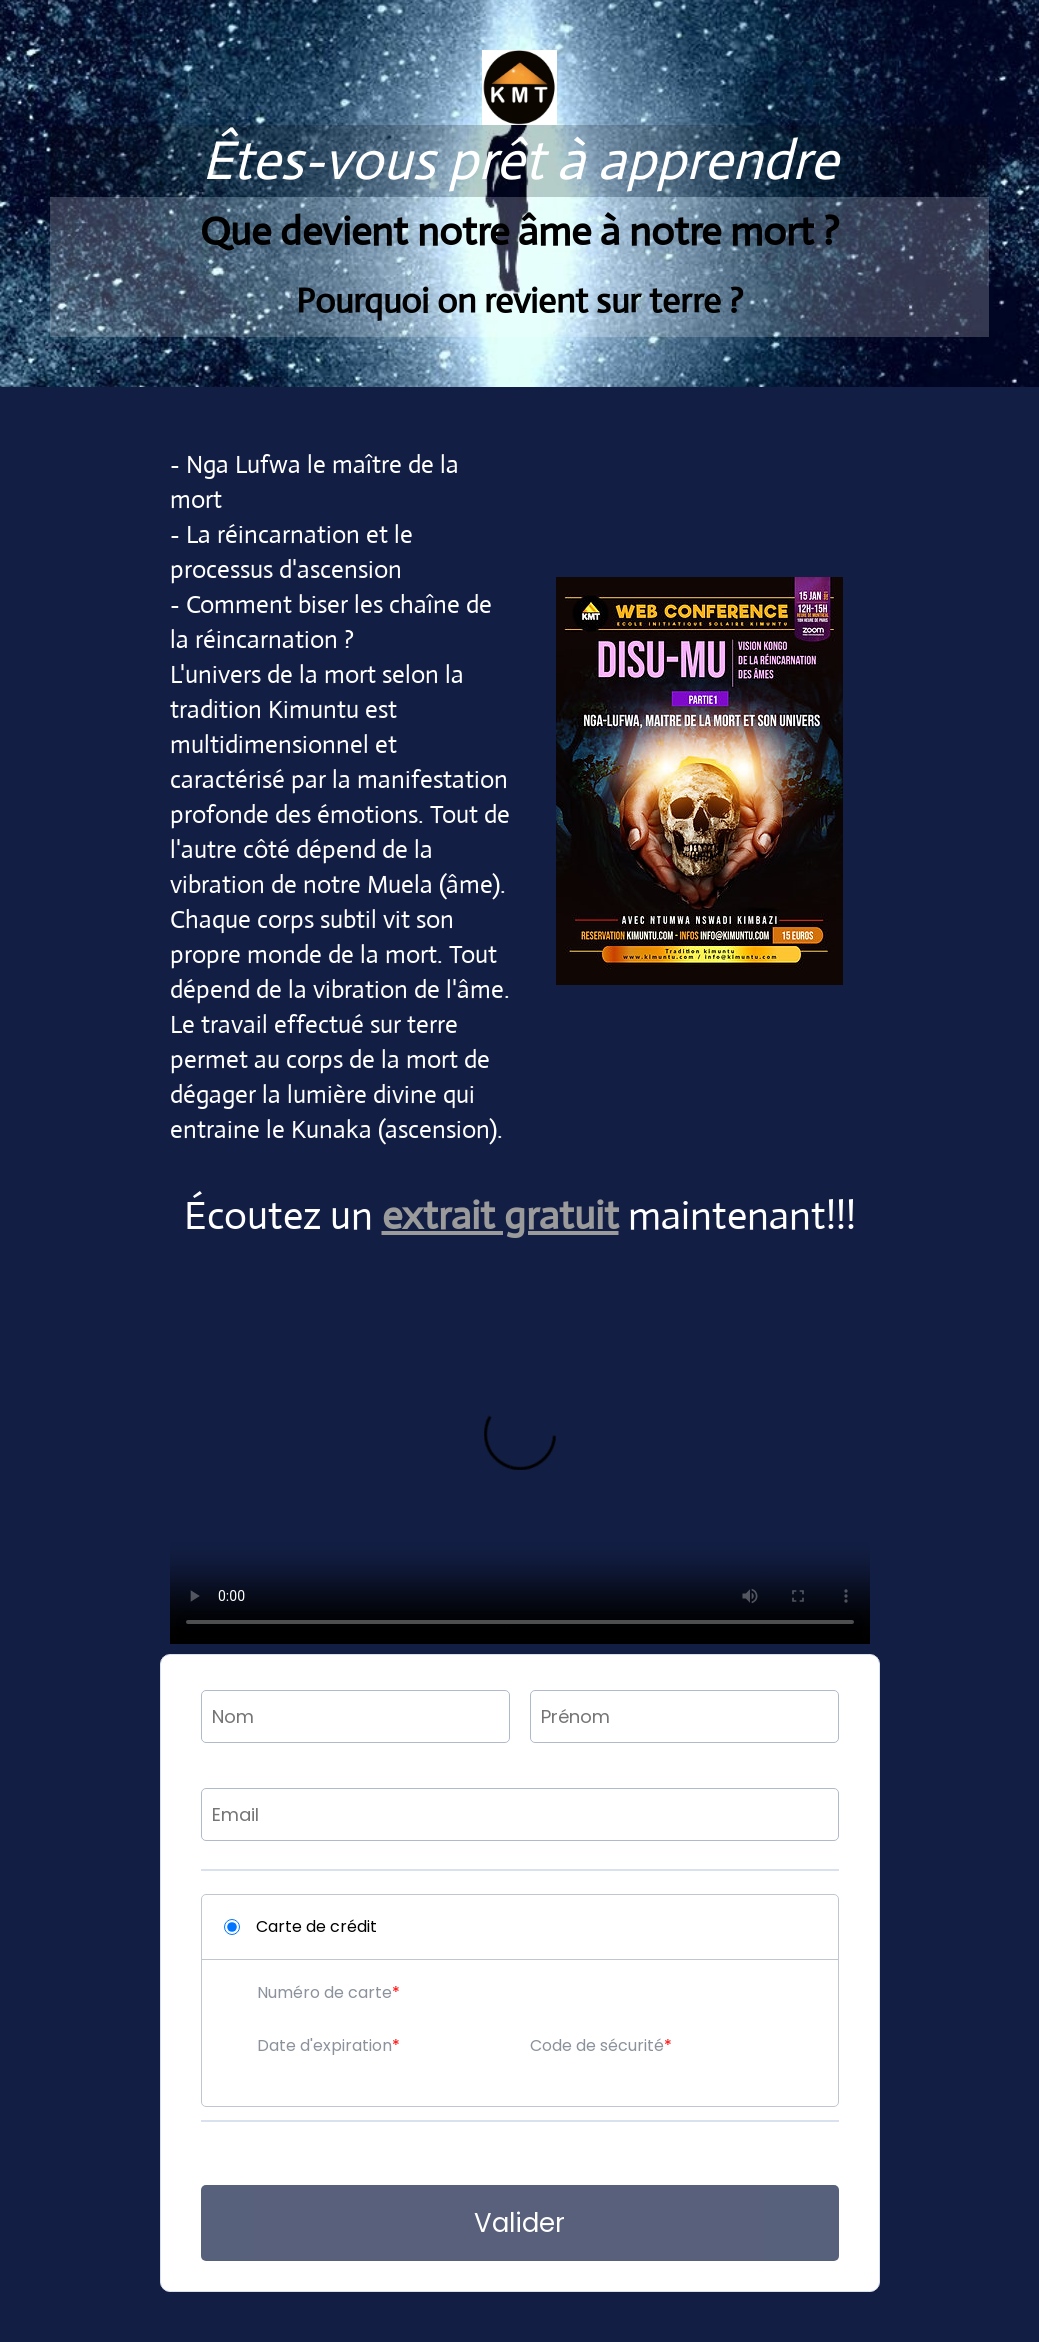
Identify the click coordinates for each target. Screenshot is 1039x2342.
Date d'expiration (324, 2045)
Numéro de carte (324, 1992)
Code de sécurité (597, 2045)
